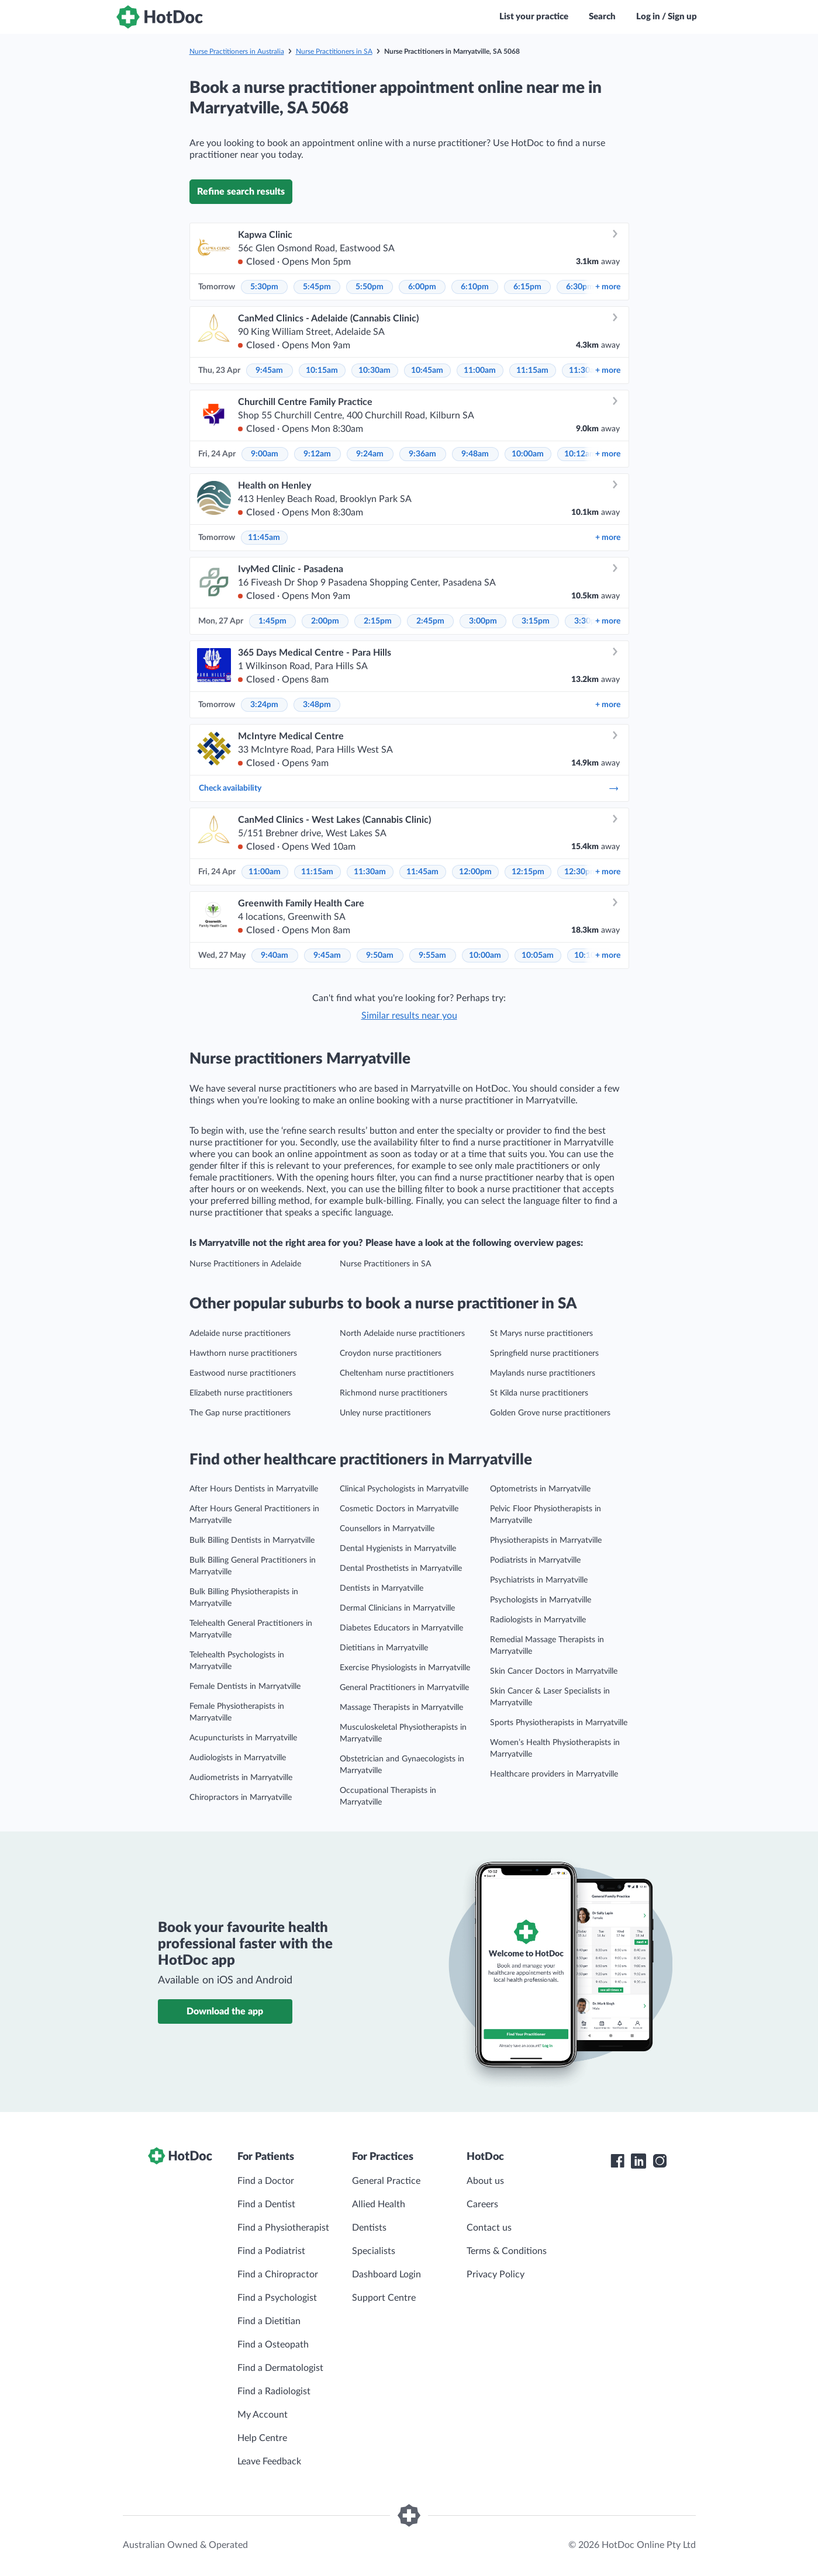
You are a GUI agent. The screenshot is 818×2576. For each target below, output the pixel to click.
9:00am (264, 454)
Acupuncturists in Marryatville (243, 1738)
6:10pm (475, 287)
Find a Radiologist (273, 2391)
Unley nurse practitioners (385, 1413)
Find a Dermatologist (280, 2368)
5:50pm (369, 287)
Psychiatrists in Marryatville (539, 1580)
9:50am (380, 955)
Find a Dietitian (269, 2321)
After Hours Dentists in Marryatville (253, 1489)
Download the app (225, 2011)
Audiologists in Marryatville (237, 1758)
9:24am (370, 454)
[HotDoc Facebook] (617, 2161)
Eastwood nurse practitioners (242, 1373)
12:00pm (475, 872)
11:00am (480, 370)
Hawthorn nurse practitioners (243, 1353)
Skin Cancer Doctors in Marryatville (553, 1671)
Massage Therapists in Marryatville (401, 1708)
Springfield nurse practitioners (544, 1353)
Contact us (489, 2227)
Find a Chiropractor (277, 2274)
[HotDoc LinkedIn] (638, 2161)
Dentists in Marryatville (381, 1588)
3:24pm (264, 705)
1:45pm (272, 621)
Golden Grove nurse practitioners (550, 1413)
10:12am (580, 454)
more (607, 287)
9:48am (475, 454)
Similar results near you (409, 1015)
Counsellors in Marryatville (387, 1529)
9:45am (269, 370)
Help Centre (262, 2438)
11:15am (532, 370)
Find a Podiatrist (271, 2251)
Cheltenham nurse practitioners (397, 1373)
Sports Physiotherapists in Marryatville (558, 1723)
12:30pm (580, 872)
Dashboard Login (386, 2274)
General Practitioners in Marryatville (404, 1688)
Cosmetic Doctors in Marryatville (399, 1509)
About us (485, 2181)
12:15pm (528, 872)
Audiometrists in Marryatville (240, 1778)
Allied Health (378, 2204)
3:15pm (536, 621)
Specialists (373, 2251)
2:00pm (325, 621)
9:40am (274, 955)
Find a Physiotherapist (283, 2227)
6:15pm (527, 287)
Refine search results (241, 191)
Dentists (369, 2227)
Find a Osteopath (273, 2344)
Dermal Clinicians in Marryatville (397, 1608)
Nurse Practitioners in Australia (236, 51)
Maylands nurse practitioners (542, 1373)
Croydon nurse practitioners (390, 1353)
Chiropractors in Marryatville (240, 1797)
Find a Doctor (265, 2181)
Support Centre (384, 2298)
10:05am (538, 955)
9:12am (317, 454)
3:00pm (483, 621)
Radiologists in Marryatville (538, 1620)
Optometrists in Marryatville (540, 1489)
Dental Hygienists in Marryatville (398, 1549)
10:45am (427, 370)
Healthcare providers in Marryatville (554, 1774)
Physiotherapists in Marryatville (546, 1540)
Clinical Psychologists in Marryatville (404, 1489)
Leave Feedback (269, 2461)
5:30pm (264, 287)
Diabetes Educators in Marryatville (401, 1628)
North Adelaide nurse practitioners (402, 1333)
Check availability (409, 788)
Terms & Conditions (507, 2251)
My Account (262, 2414)
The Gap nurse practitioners (240, 1413)
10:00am (528, 454)
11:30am (370, 872)
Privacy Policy (495, 2274)
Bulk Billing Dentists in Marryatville (252, 1540)
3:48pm (317, 705)
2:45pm (430, 621)
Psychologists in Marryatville (540, 1600)
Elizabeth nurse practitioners (240, 1393)
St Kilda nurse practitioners (539, 1393)
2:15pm (378, 621)
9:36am (422, 454)
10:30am (374, 370)
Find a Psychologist (277, 2298)
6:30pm (580, 287)
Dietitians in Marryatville (384, 1648)
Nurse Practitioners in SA (334, 51)
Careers (482, 2204)
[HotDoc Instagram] (659, 2161)
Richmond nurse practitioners (393, 1393)
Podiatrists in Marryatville (535, 1560)
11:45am (264, 538)
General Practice (386, 2181)
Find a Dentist (266, 2204)
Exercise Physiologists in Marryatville (405, 1668)
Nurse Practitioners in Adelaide (245, 1264)
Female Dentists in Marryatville (245, 1686)
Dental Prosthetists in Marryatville (401, 1568)
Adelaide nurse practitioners (240, 1333)
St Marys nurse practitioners (541, 1333)
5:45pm (317, 287)
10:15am (322, 370)
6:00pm (422, 287)
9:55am (432, 955)
